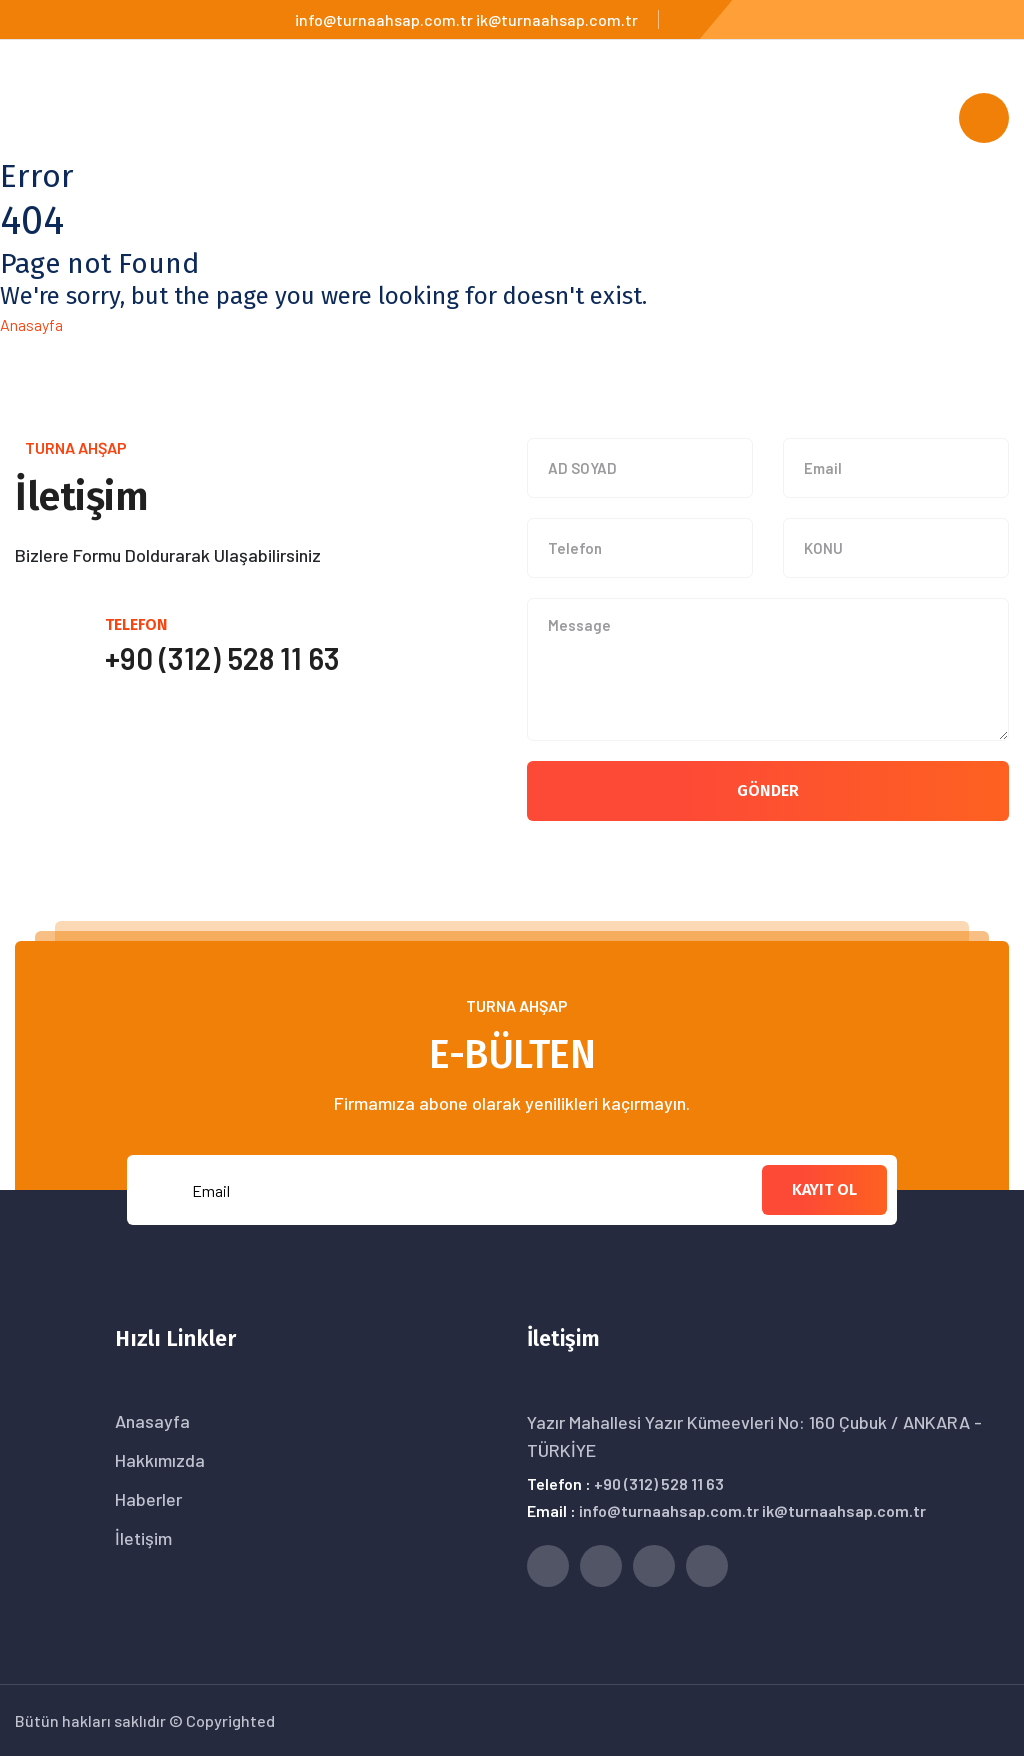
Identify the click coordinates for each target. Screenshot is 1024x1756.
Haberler (148, 1499)
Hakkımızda (160, 1460)
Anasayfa (31, 324)
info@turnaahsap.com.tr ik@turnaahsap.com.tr (466, 19)
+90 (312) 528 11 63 (659, 1483)
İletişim (143, 1538)
